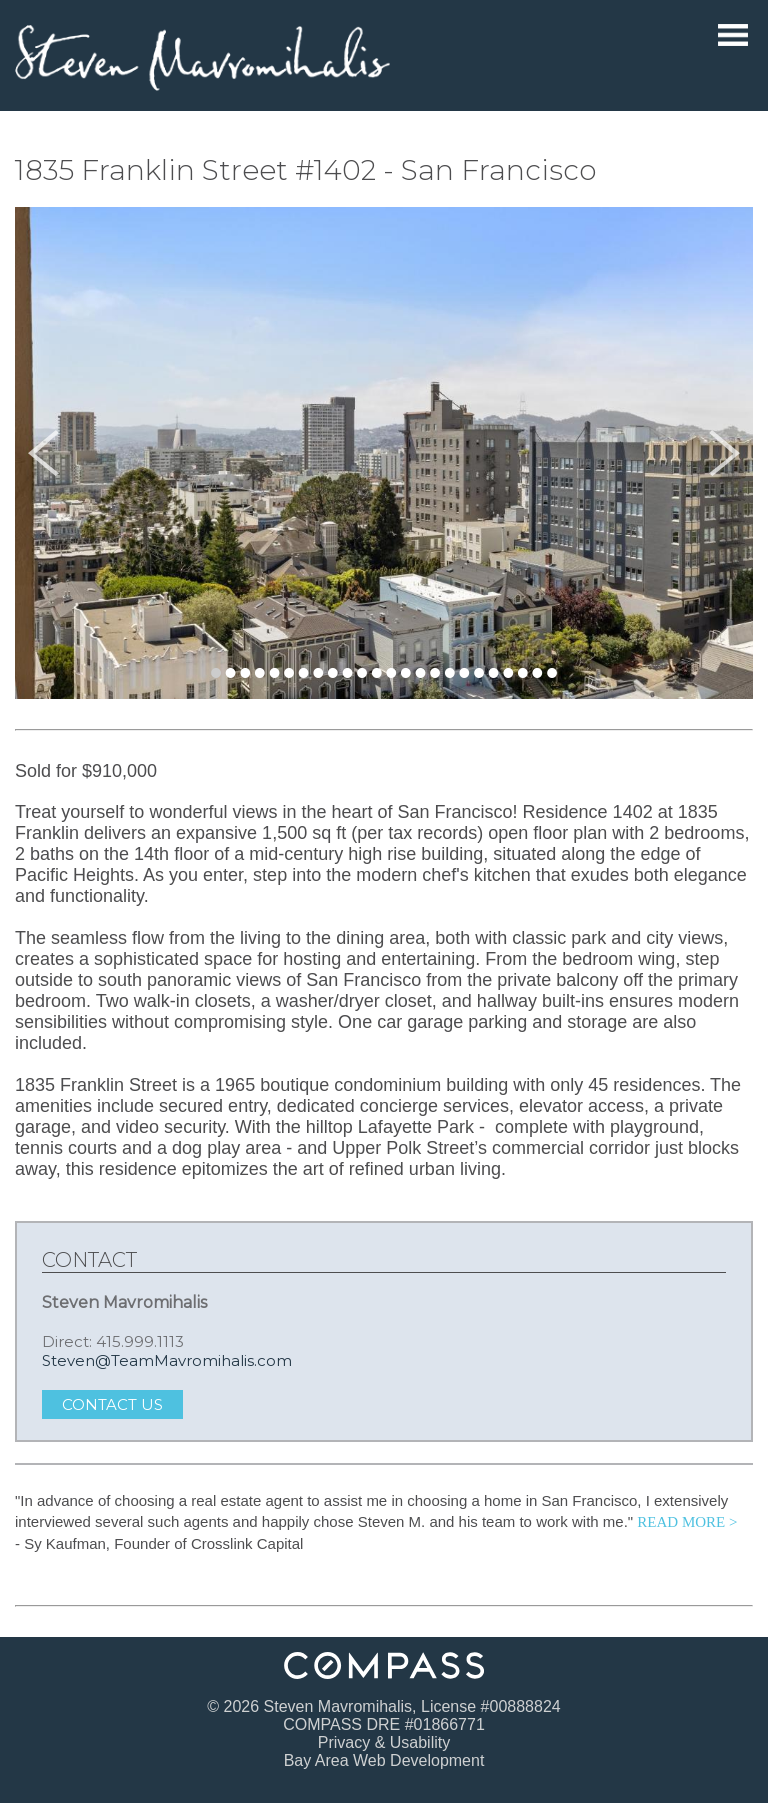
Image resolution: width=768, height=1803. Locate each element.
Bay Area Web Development (384, 1760)
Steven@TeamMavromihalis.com (167, 1360)
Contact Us (112, 1404)
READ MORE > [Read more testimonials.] (687, 1522)
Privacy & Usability (384, 1742)
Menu (733, 35)
